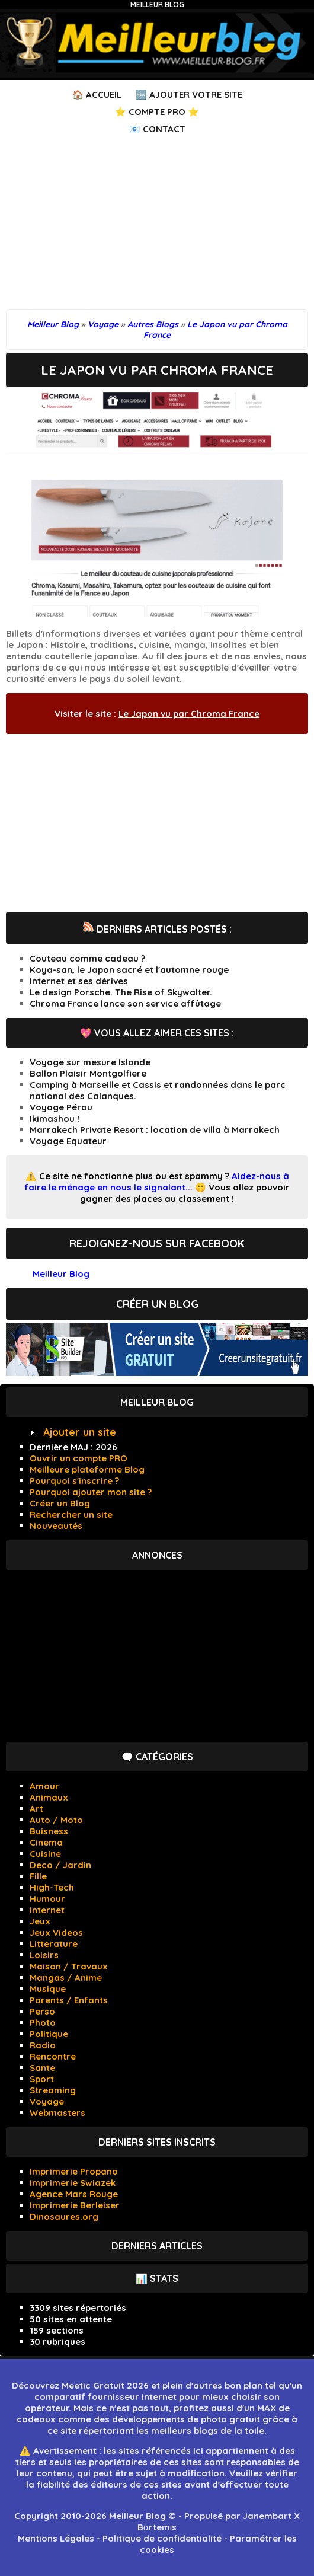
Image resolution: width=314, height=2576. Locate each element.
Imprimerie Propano (74, 2171)
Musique (48, 1988)
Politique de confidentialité (162, 2538)
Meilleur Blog (157, 4)
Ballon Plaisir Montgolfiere (88, 1073)
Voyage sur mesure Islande (90, 1062)
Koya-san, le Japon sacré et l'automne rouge (129, 969)
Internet (47, 1910)
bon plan (243, 2385)
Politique (49, 2033)
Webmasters (57, 2112)
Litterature (54, 1943)
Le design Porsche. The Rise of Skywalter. (121, 992)
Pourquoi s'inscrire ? (74, 1480)
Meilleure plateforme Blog (87, 1469)
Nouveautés (56, 1525)
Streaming (53, 2090)
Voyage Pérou (61, 1107)
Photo (43, 2022)
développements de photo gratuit (186, 2419)
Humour (47, 1898)
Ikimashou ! (54, 1118)
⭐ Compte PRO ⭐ (157, 111)
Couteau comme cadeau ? (87, 958)
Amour (44, 1786)
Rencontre (53, 2056)
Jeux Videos (56, 1932)
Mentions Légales (56, 2538)
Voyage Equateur (68, 1141)
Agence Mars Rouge (74, 2194)
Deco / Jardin (60, 1864)
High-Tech (52, 1887)
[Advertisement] (157, 226)
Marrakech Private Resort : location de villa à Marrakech (155, 1129)
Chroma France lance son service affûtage (125, 1003)
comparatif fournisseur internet (105, 2396)
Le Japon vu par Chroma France (188, 713)
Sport (42, 2079)
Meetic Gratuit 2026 (105, 2385)
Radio (43, 2045)
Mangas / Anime (66, 1977)
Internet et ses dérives (79, 981)
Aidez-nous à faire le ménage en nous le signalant (156, 1181)
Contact (164, 129)
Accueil (103, 94)
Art (36, 1808)
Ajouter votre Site (195, 94)
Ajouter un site (79, 1432)
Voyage (47, 2101)
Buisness (49, 1831)
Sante (42, 2067)
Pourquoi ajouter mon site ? (91, 1492)
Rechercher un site (71, 1514)
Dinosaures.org (64, 2216)
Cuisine (45, 1853)
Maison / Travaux (69, 1966)
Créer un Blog (60, 1503)
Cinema (46, 1842)
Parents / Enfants (69, 2000)
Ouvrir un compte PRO (78, 1458)
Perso (42, 2011)
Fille (38, 1876)
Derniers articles (157, 2246)
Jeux (40, 1921)
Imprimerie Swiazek (73, 2182)
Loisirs (44, 1955)
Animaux (49, 1797)
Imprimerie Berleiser (75, 2205)
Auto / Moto (56, 1819)
